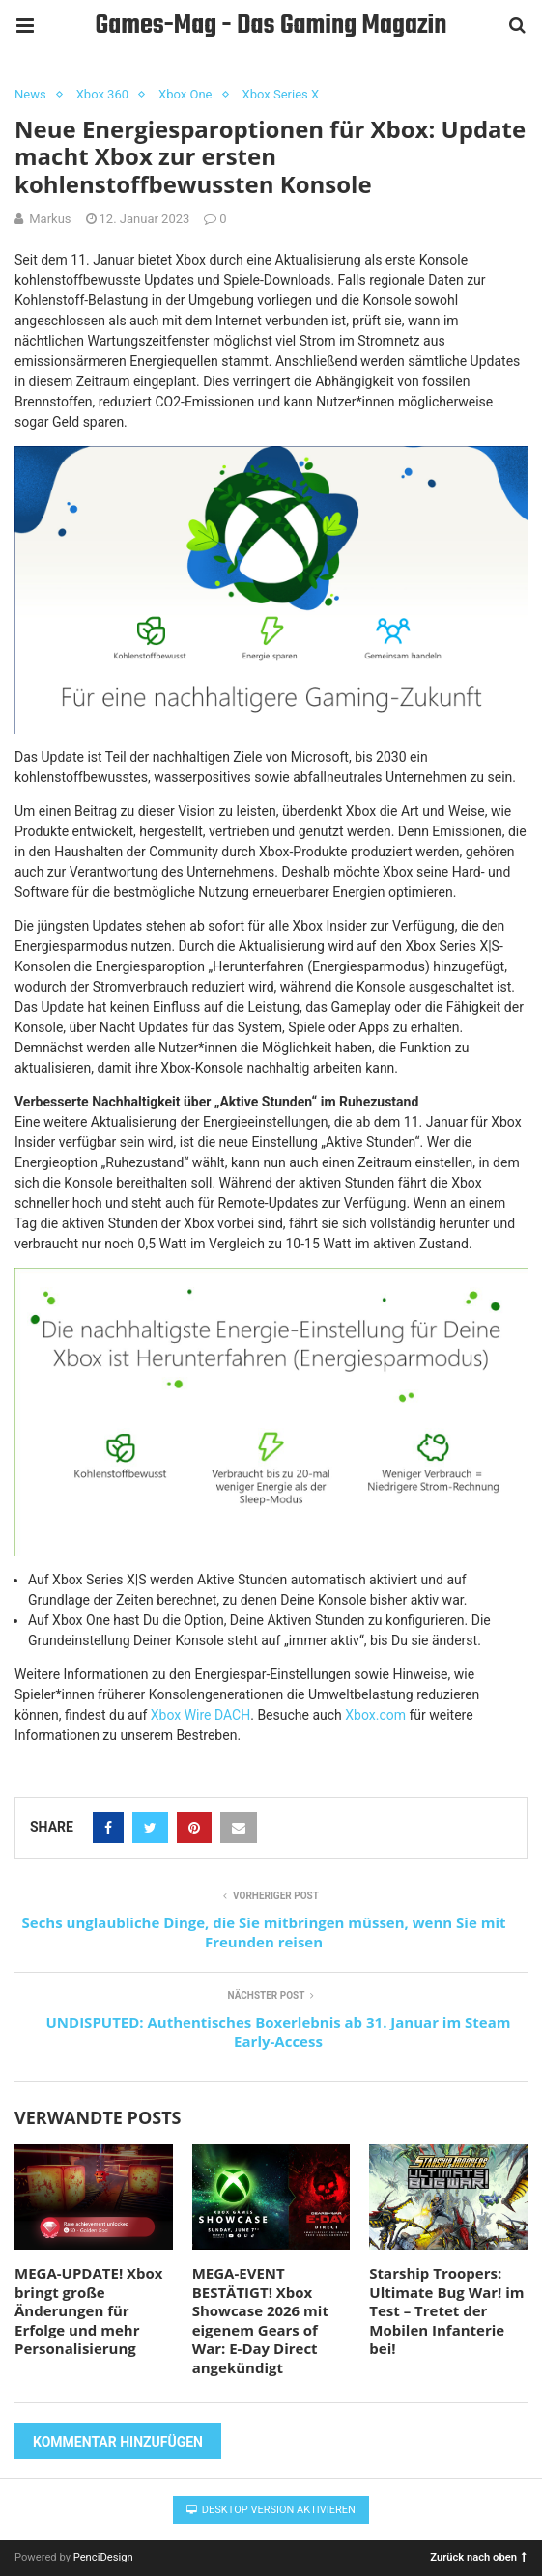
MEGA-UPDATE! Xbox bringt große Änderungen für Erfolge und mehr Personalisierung (88, 2310)
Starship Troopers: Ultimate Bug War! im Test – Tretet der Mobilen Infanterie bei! (446, 2310)
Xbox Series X (281, 94)
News (30, 94)
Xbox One (185, 94)
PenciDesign (103, 2557)
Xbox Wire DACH (200, 1714)
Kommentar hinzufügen (118, 2442)
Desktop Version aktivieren (271, 2510)
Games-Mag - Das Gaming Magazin (271, 25)
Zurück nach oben (478, 2556)
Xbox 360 (102, 94)
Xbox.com (375, 1714)
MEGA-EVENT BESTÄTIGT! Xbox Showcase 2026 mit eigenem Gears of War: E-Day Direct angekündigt (260, 2320)
